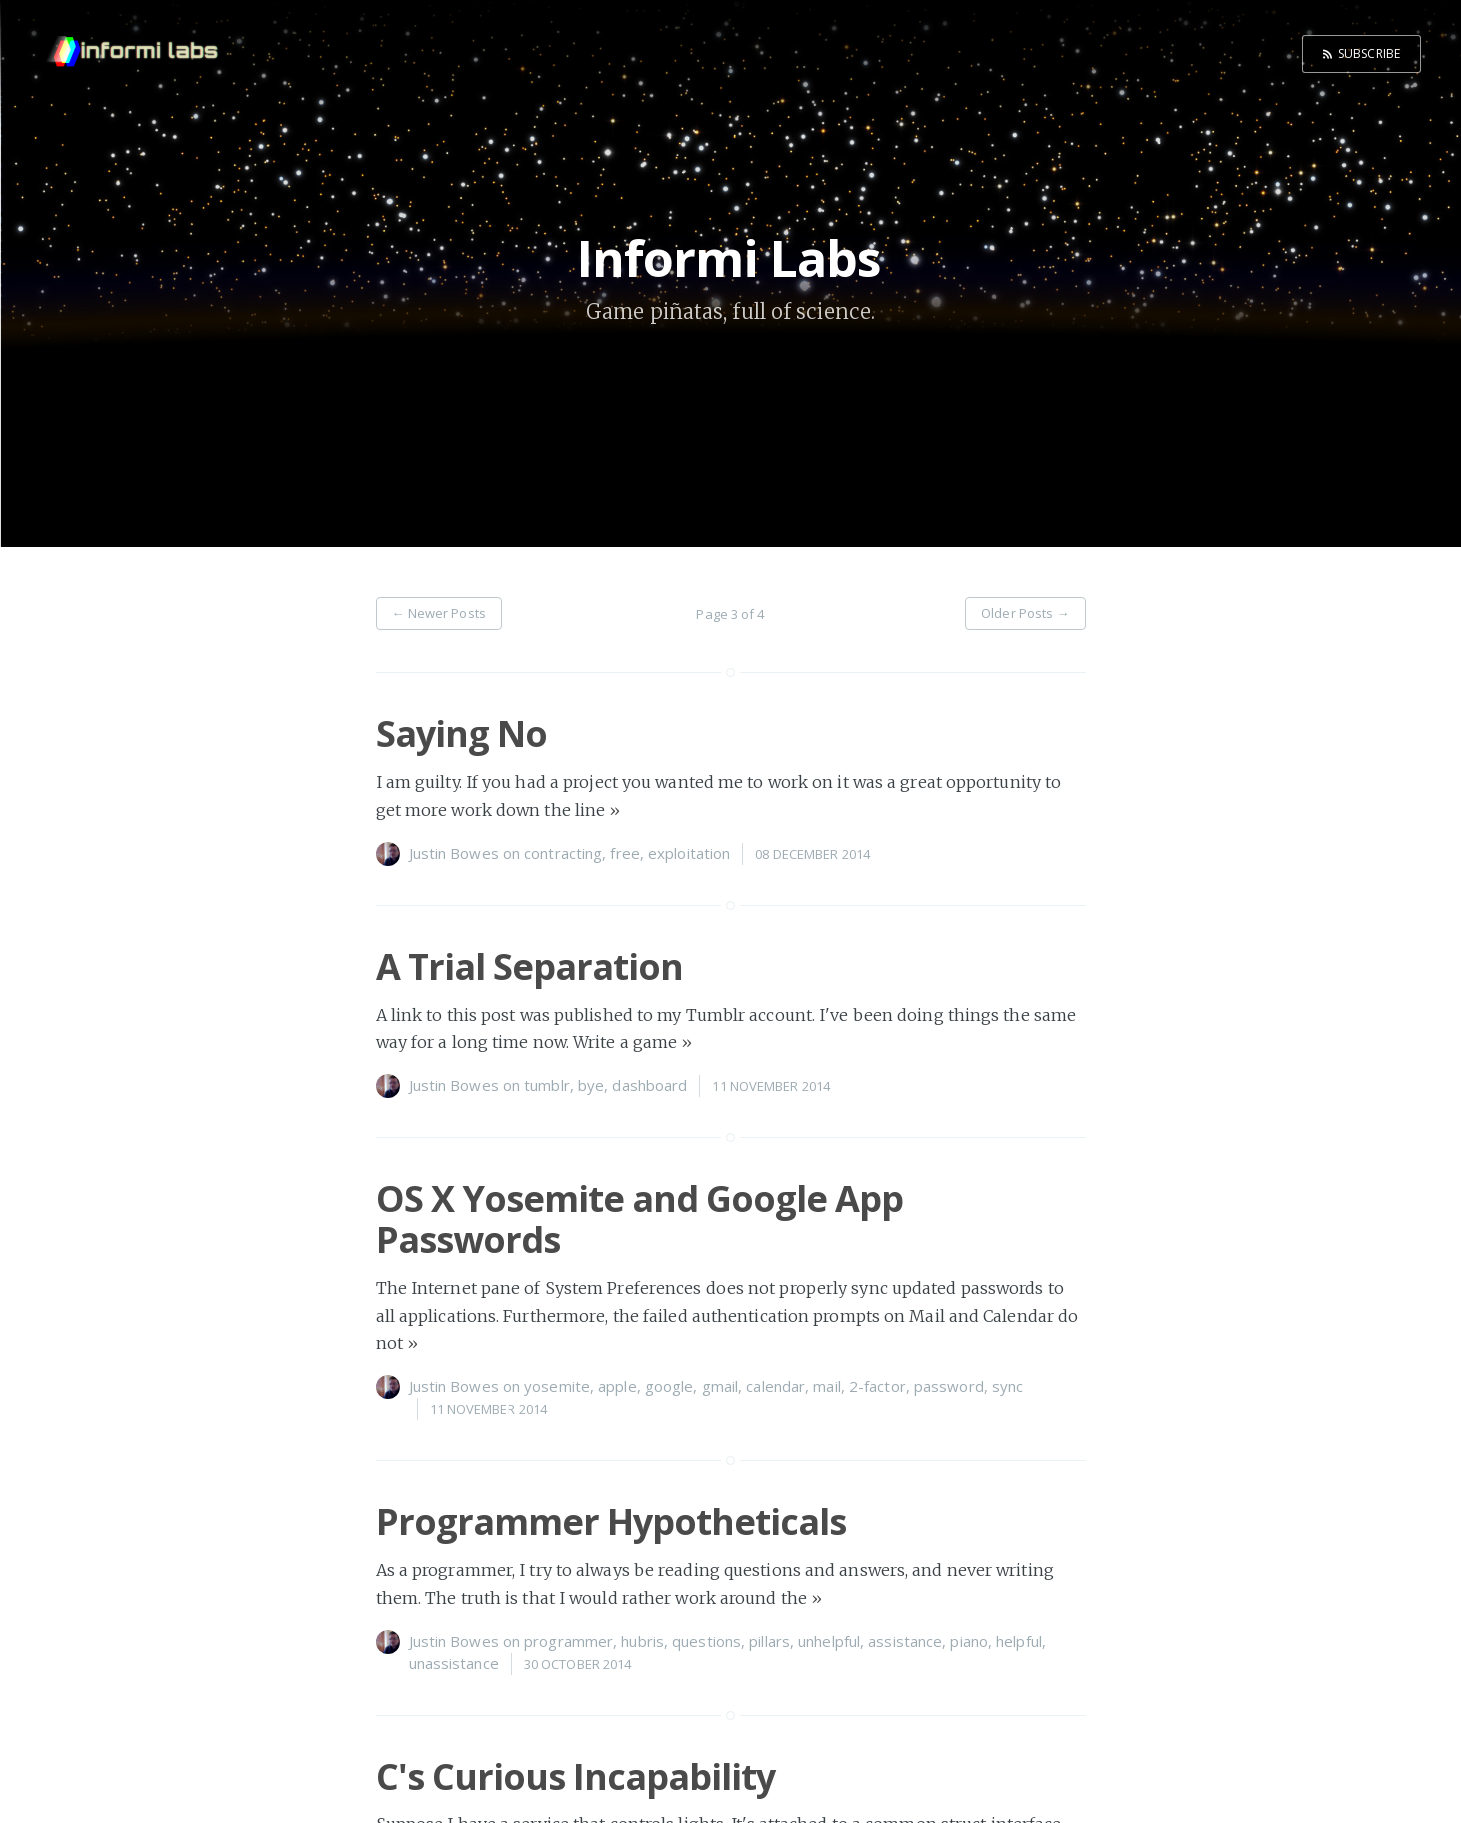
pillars (769, 1641)
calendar (775, 1386)
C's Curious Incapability (575, 1776)
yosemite (557, 1386)
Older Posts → (1025, 613)
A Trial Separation (529, 966)
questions (706, 1641)
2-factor (877, 1386)
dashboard (649, 1085)
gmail (720, 1386)
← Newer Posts (439, 613)
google (669, 1386)
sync (1007, 1386)
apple (617, 1386)
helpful (1019, 1641)
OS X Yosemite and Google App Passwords (639, 1219)
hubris (642, 1641)
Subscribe (1369, 53)
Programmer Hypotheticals (611, 1521)
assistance (905, 1641)
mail (826, 1386)
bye (591, 1085)
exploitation (689, 853)
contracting (563, 853)
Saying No (461, 733)
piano (969, 1641)
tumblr (547, 1085)
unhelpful (829, 1641)
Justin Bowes (454, 853)
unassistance (454, 1663)
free (624, 853)
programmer (568, 1641)
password (949, 1386)
